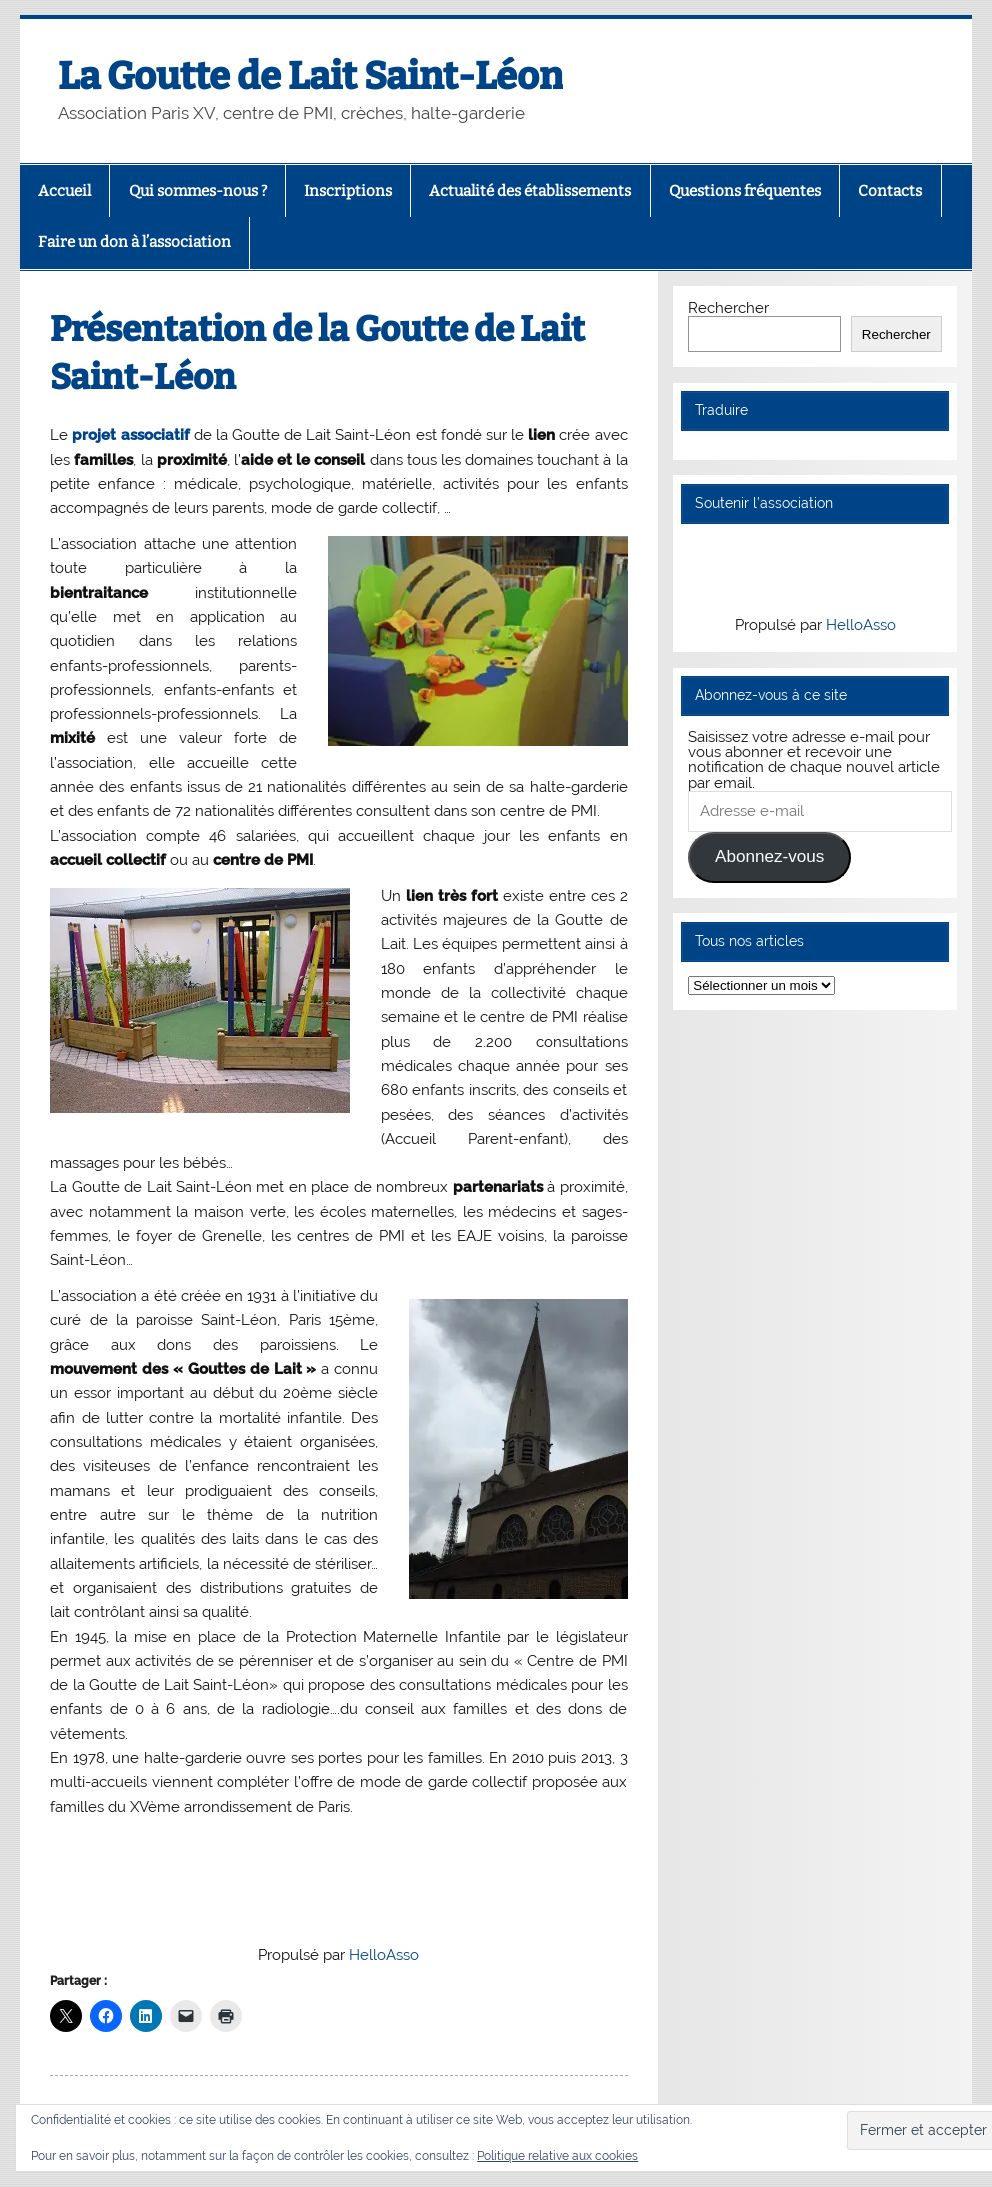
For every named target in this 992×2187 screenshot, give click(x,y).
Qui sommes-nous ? (198, 191)
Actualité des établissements (530, 191)
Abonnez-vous (769, 856)
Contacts (890, 191)
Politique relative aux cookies (557, 2156)
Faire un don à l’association (134, 242)
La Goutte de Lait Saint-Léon (310, 76)
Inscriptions (348, 191)
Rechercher (728, 308)
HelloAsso (384, 1955)
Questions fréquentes (745, 191)
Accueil (64, 191)
